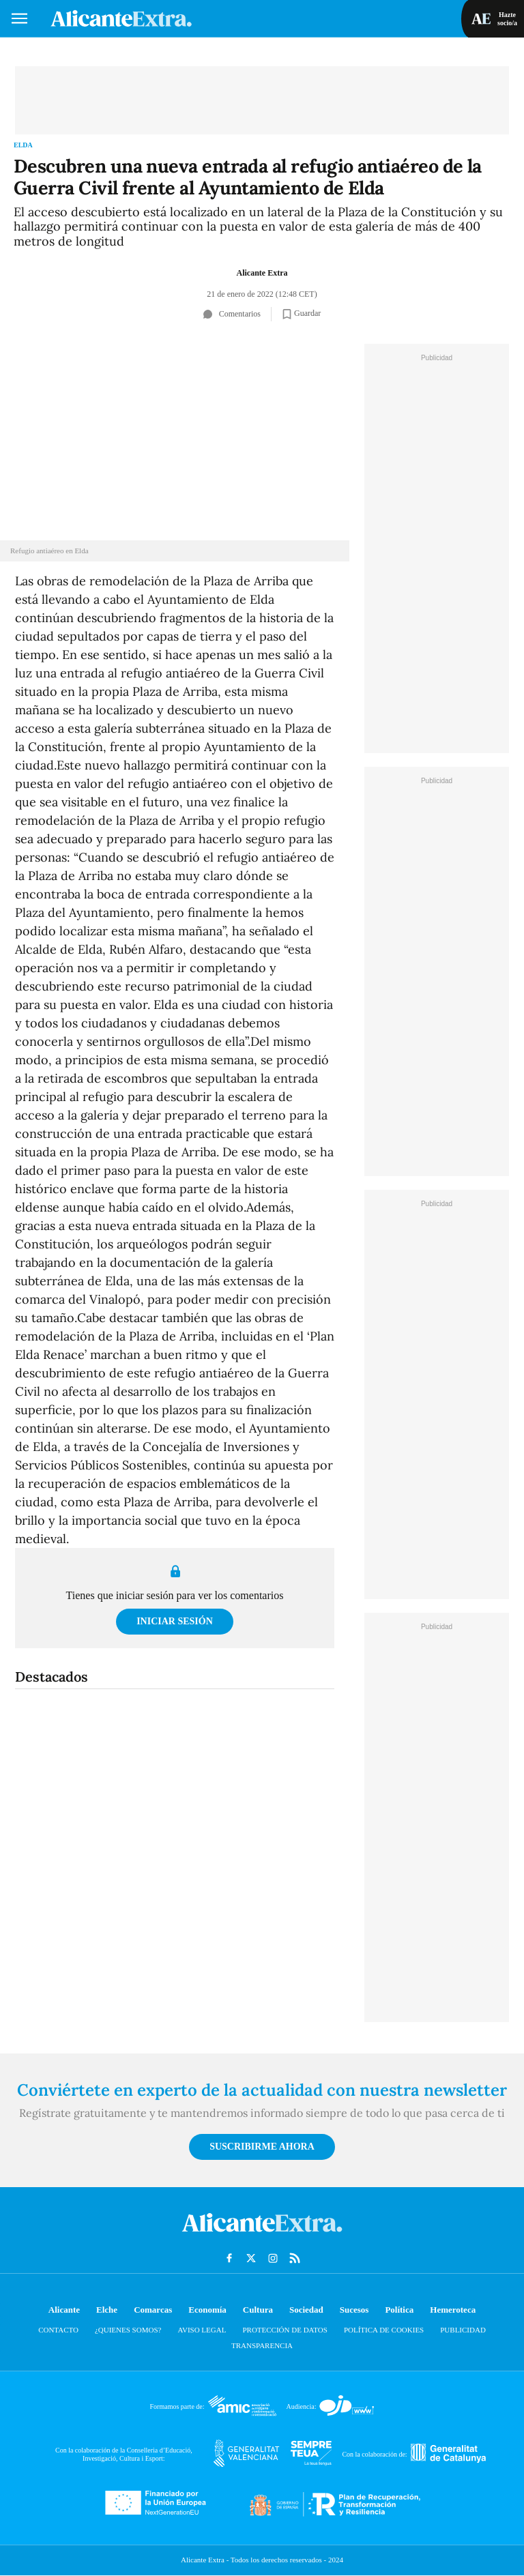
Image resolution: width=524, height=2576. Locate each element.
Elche (106, 2309)
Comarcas (153, 2309)
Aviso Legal (201, 2330)
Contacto (58, 2330)
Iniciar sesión (174, 1621)
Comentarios (232, 314)
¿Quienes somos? (128, 2330)
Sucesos (354, 2309)
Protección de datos (284, 2330)
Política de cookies (384, 2330)
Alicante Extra (262, 273)
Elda (23, 145)
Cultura (258, 2309)
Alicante (64, 2309)
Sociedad (306, 2309)
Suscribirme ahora (262, 2146)
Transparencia (262, 2345)
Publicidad (463, 2330)
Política (399, 2309)
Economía (207, 2309)
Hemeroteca (453, 2309)
